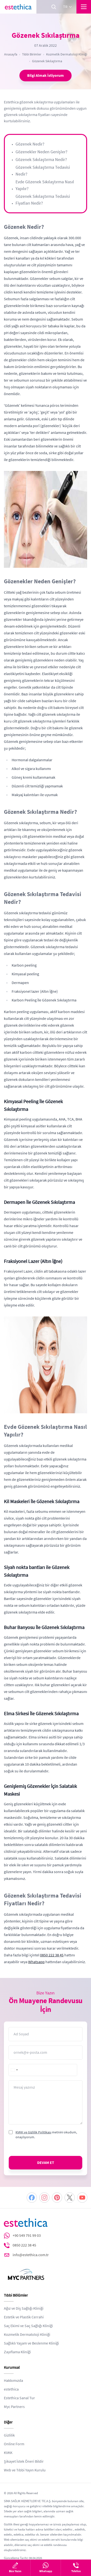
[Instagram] (44, 2197)
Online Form (14, 2444)
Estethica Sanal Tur (19, 2398)
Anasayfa (10, 54)
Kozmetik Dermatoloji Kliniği (66, 54)
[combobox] (14, 2070)
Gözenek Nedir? (30, 144)
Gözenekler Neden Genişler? (41, 151)
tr (67, 7)
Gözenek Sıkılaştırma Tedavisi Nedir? (43, 171)
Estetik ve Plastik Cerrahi (24, 2317)
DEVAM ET (45, 2163)
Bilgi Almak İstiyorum (45, 75)
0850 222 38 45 (52, 1955)
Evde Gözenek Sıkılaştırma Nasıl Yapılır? (45, 185)
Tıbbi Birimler (31, 54)
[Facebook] (32, 2197)
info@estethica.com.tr (31, 2255)
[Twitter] (69, 2197)
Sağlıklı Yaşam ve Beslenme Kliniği (31, 2343)
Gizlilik (9, 2435)
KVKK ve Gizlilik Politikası (33, 2132)
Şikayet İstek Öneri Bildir (24, 2461)
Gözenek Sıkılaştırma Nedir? (41, 159)
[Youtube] (82, 2197)
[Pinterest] (57, 2197)
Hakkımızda (13, 2380)
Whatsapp (36, 1962)
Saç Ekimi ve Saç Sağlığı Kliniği (28, 2326)
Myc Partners (14, 2407)
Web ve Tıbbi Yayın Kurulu (25, 2470)
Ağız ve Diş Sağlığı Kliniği (23, 2308)
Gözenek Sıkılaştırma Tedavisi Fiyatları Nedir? (43, 200)
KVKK (8, 2453)
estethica (11, 2389)
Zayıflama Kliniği (17, 2352)
